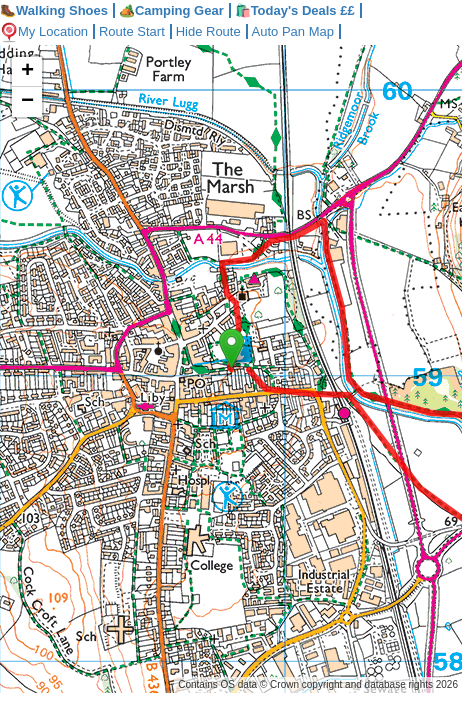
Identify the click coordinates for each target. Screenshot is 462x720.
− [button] (27, 102)
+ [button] (27, 72)
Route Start (140, 31)
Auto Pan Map (308, 31)
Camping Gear (171, 10)
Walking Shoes (54, 10)
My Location (47, 31)
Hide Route (220, 31)
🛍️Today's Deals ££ (295, 10)
